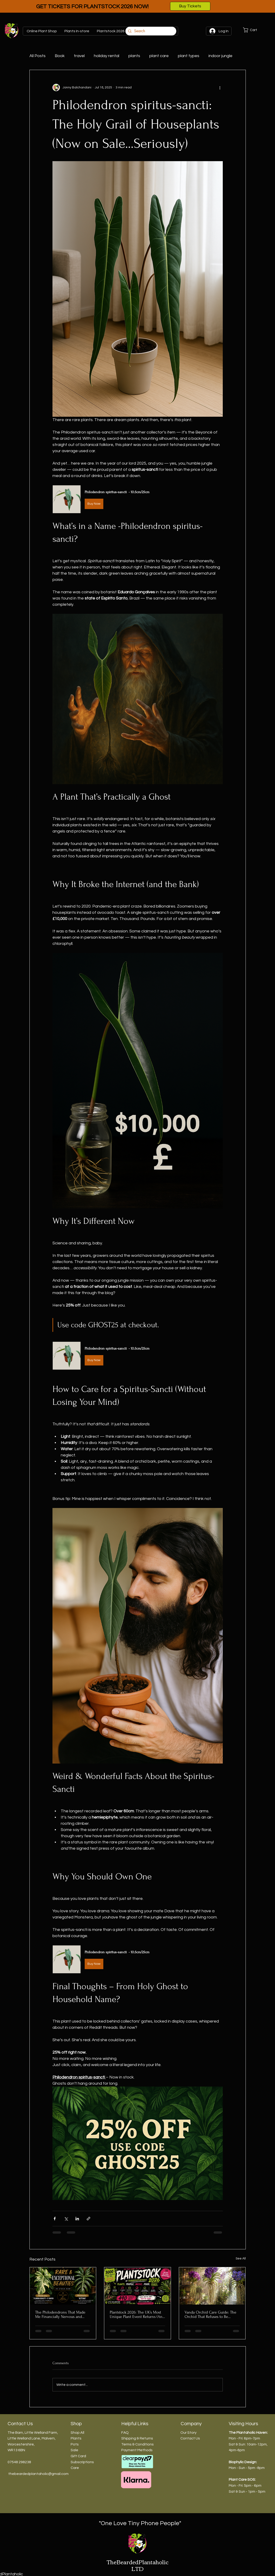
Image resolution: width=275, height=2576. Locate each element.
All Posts (37, 56)
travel (79, 56)
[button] (256, 29)
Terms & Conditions (137, 2444)
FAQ (125, 2432)
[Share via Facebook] (54, 2218)
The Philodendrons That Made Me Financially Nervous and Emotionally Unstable (60, 2314)
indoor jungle (220, 56)
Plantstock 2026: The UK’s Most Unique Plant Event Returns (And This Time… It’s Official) (137, 2314)
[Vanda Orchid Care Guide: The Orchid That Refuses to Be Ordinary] (212, 2286)
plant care (159, 56)
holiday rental (106, 56)
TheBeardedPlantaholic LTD (137, 2565)
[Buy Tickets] (190, 6)
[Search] (150, 31)
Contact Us (190, 2438)
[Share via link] (88, 2218)
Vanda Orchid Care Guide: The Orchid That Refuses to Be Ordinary (210, 2314)
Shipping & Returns (137, 2438)
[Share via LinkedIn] (77, 2218)
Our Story (188, 2432)
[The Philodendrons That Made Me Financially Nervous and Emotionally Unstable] (63, 2286)
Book (60, 56)
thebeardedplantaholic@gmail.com (38, 2474)
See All (241, 2258)
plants (134, 56)
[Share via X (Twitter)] (66, 2218)
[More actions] (220, 87)
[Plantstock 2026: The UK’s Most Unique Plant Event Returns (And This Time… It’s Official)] (137, 2286)
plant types (188, 56)
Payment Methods (137, 2450)
